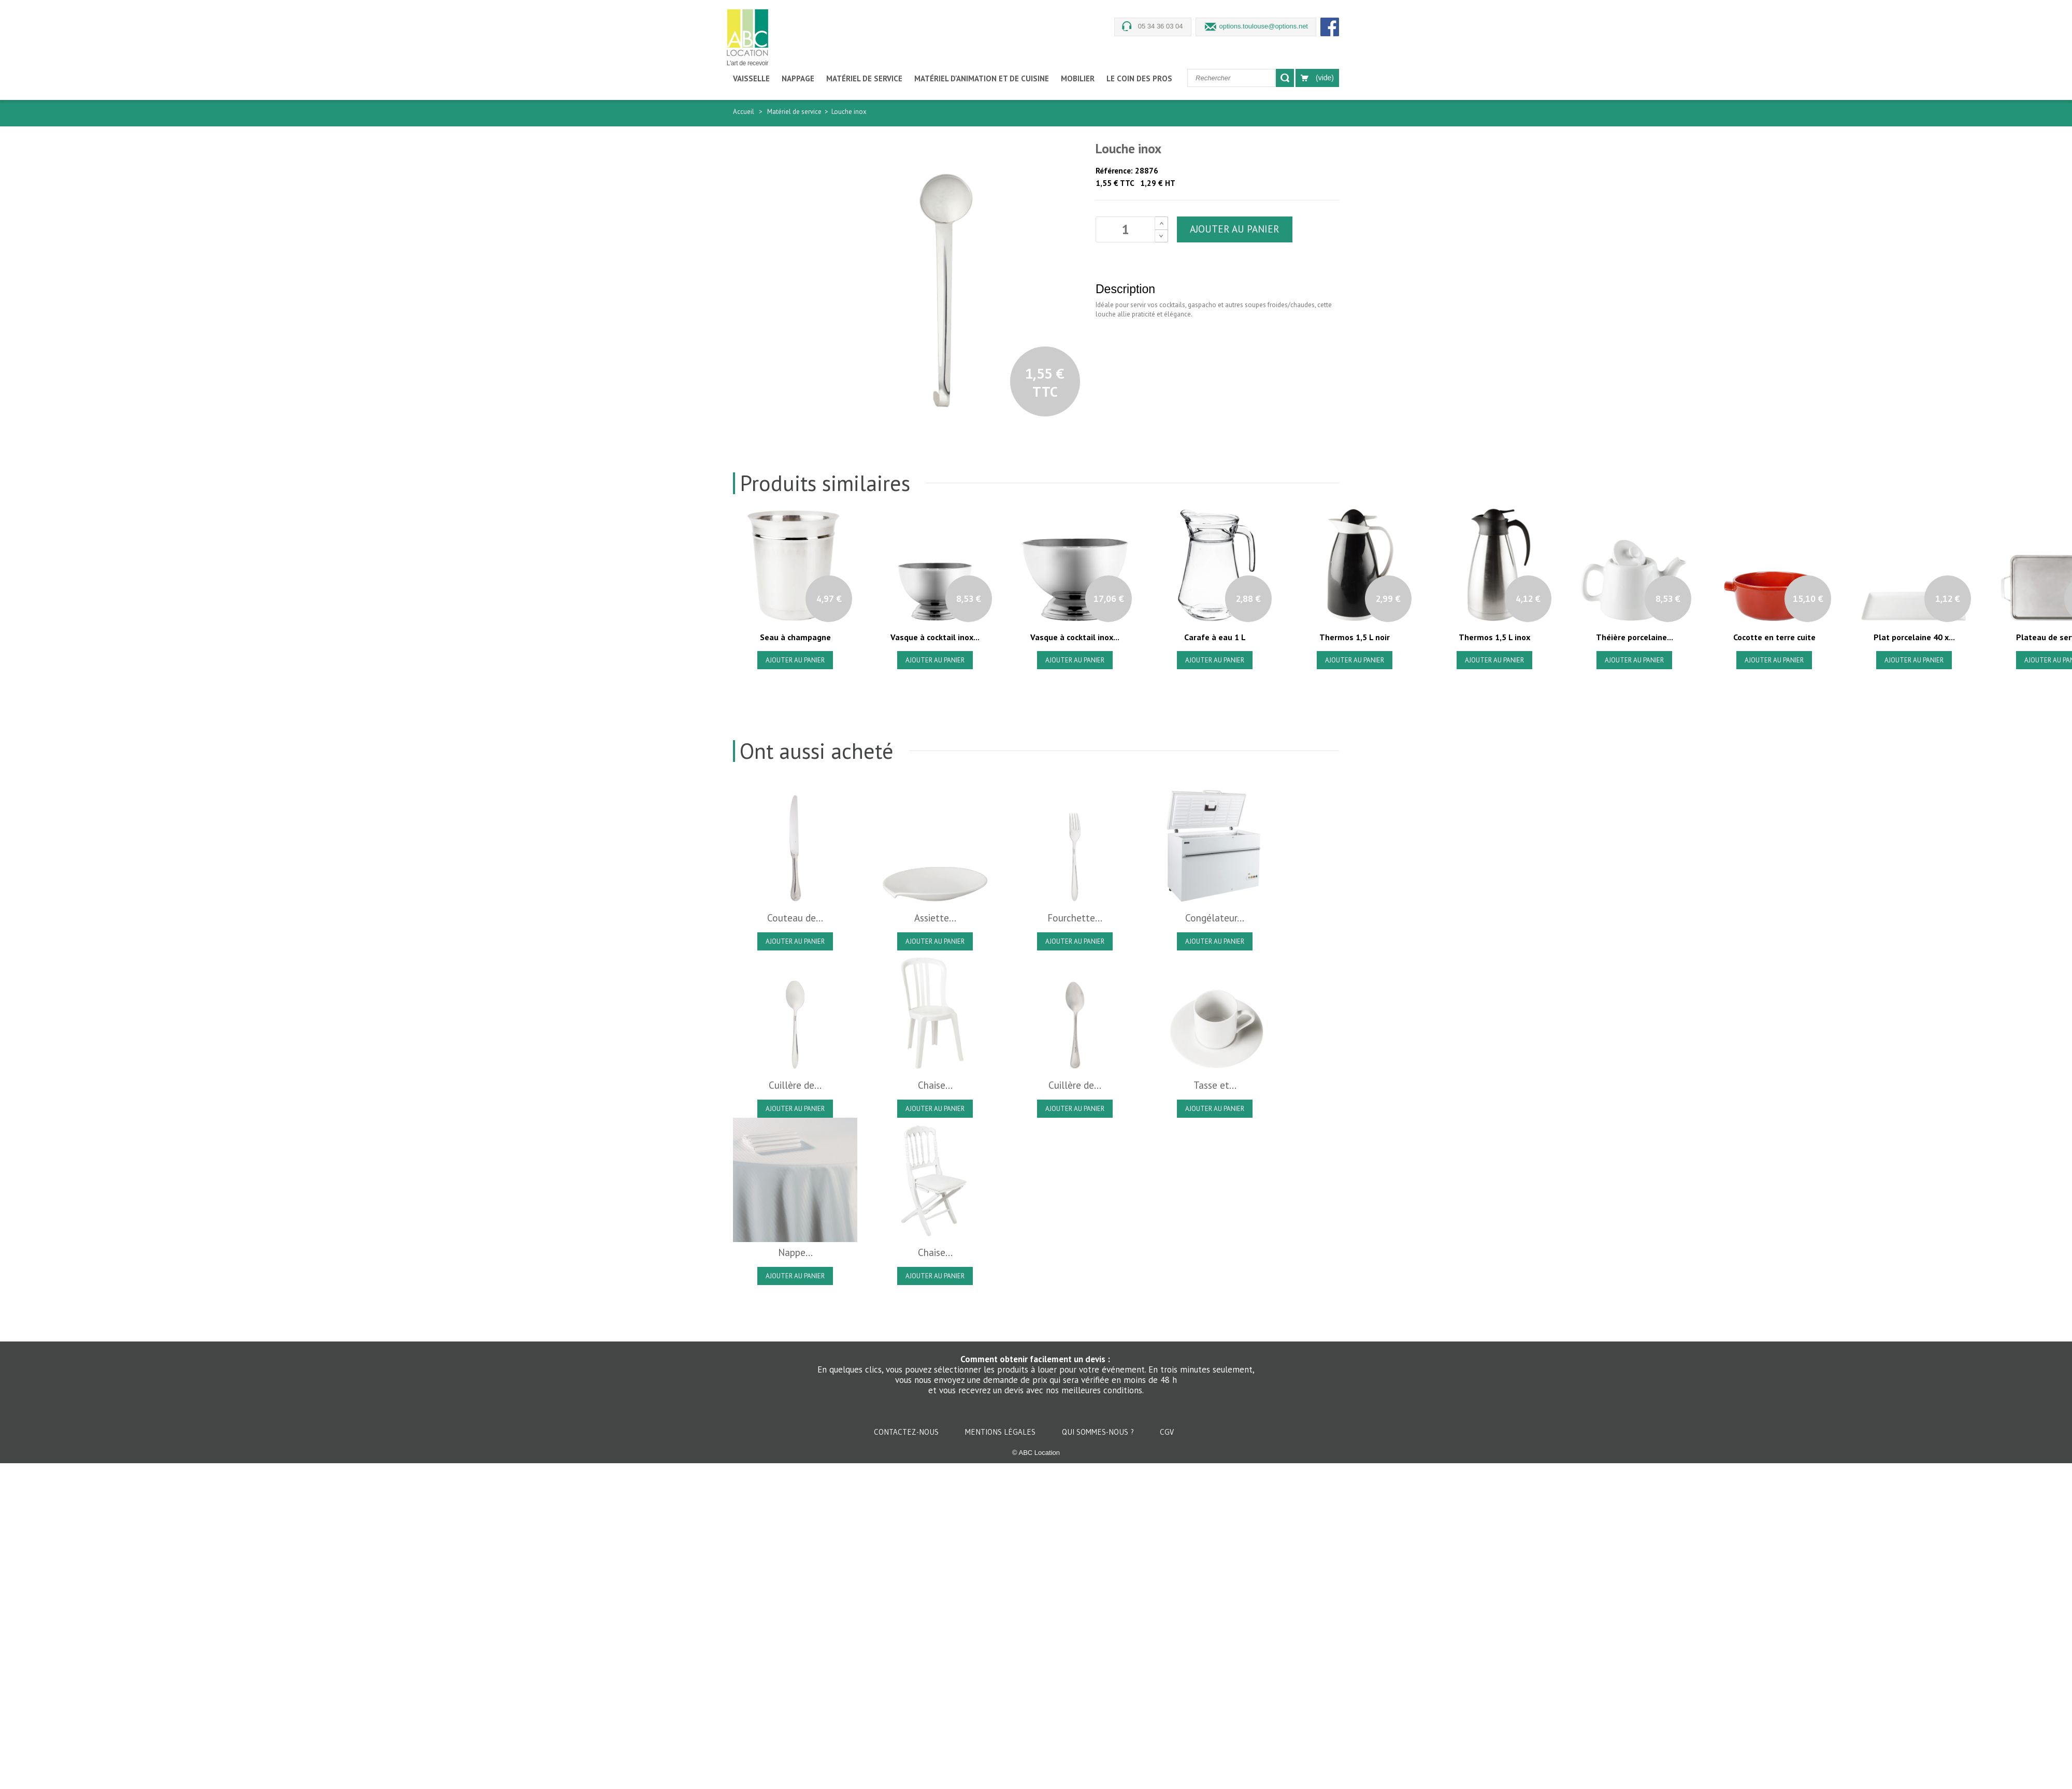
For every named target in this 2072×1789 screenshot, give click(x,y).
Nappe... (795, 1252)
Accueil (743, 111)
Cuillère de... (795, 1085)
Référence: (1114, 171)
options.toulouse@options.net (1263, 26)
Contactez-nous (907, 1432)
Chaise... (935, 1085)
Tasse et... (1214, 1085)
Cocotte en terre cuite (1774, 637)
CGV (1167, 1432)
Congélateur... (1214, 918)
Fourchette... (1074, 918)
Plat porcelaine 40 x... (1914, 637)
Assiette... (935, 918)
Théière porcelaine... (1634, 637)
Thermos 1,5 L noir (1354, 637)
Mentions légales (1001, 1432)
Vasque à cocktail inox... (935, 637)
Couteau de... (795, 918)
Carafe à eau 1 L (1215, 637)
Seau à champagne (795, 637)
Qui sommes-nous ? (1099, 1432)
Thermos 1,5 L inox (1494, 637)
